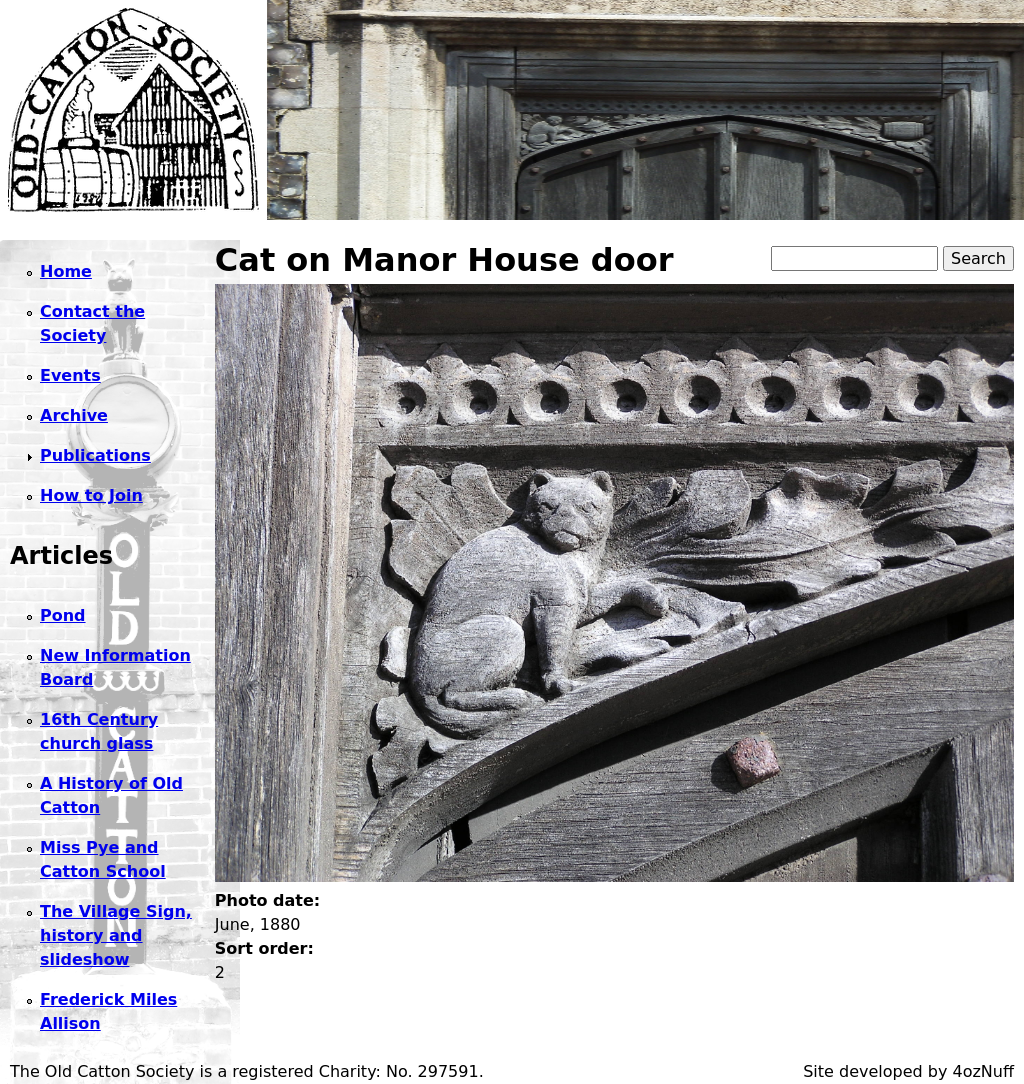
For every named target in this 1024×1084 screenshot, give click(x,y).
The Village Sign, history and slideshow (116, 935)
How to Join (91, 495)
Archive (74, 415)
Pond (63, 615)
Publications (95, 455)
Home (66, 271)
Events (70, 375)
